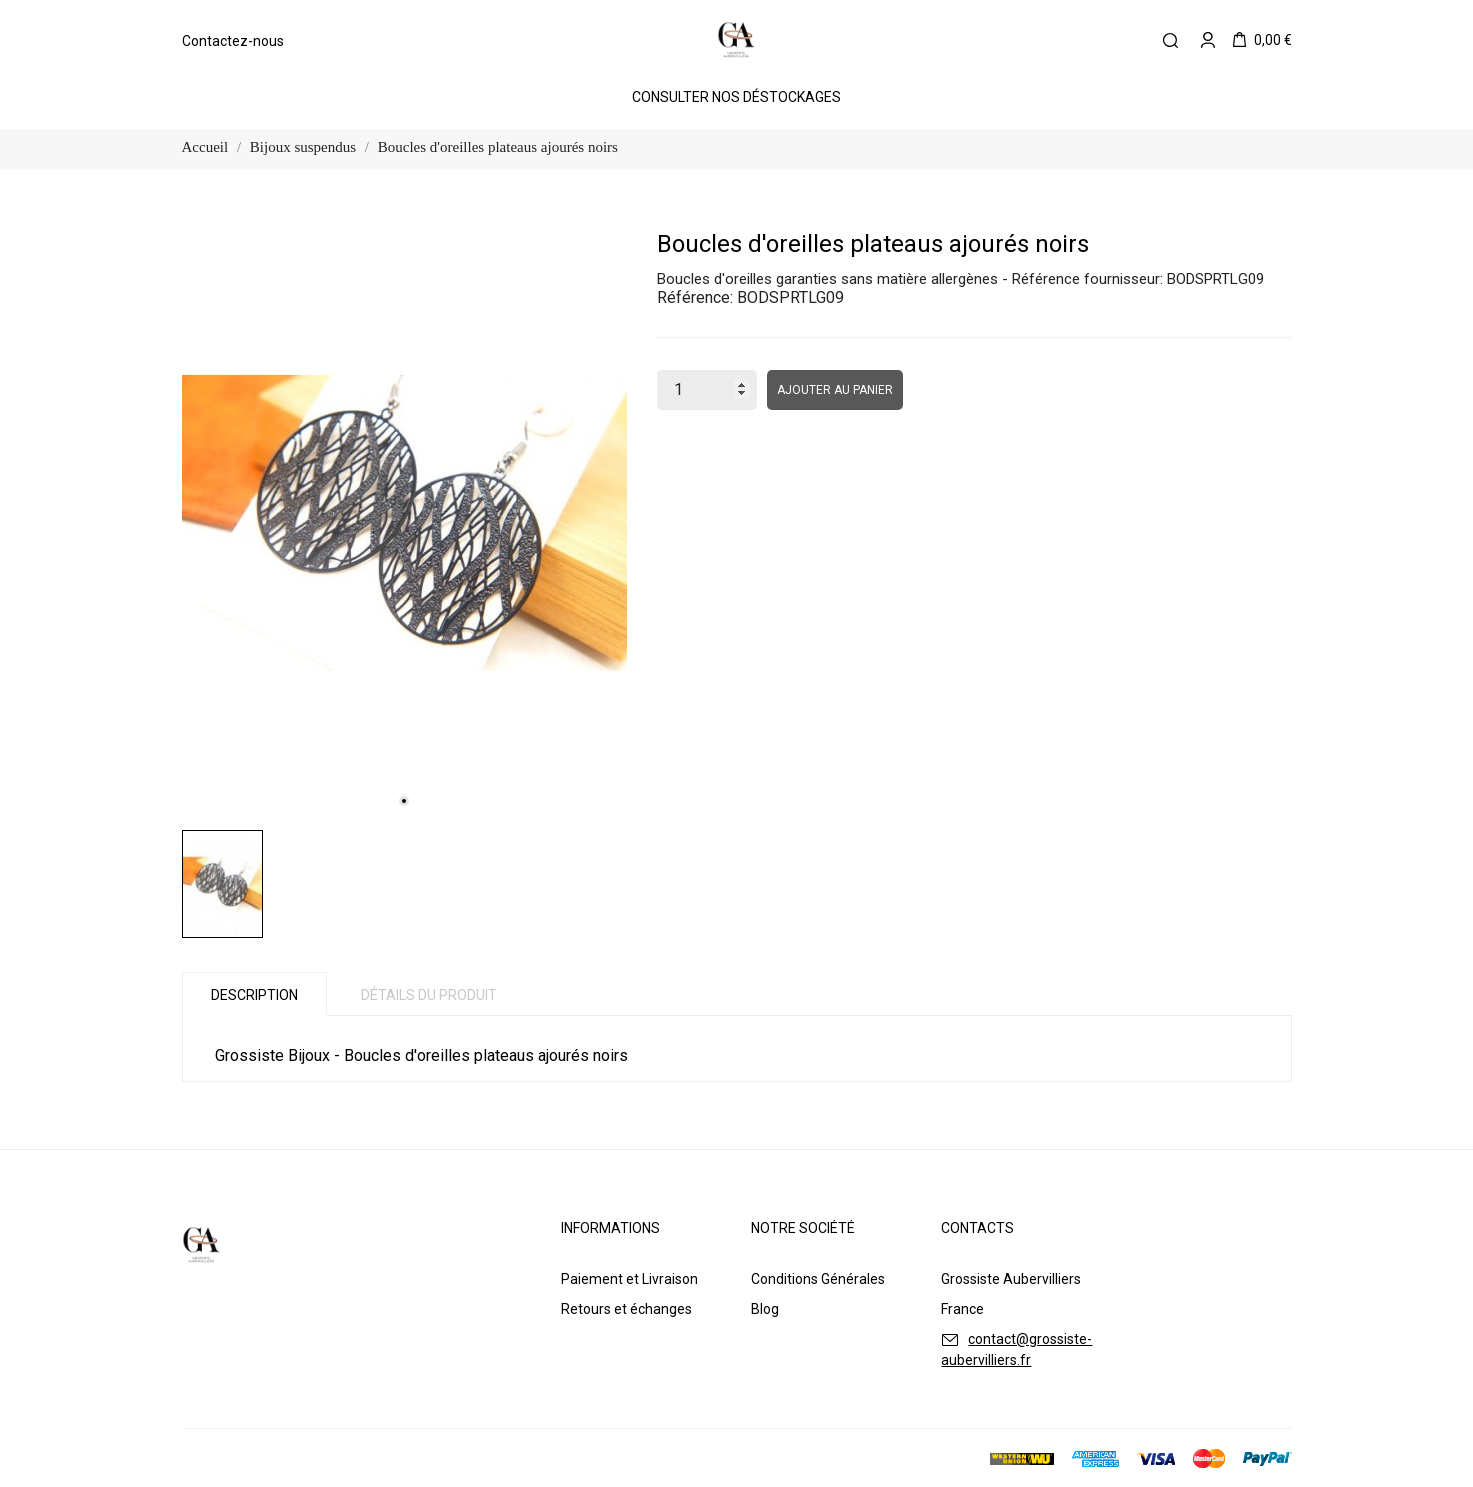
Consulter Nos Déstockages (736, 97)
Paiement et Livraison (629, 1279)
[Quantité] (707, 390)
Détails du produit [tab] (429, 995)
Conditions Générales (818, 1279)
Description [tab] (254, 995)
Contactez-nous (233, 41)
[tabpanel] (404, 523)
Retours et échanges (626, 1309)
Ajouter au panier (835, 390)
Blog (765, 1309)
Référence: (695, 297)
